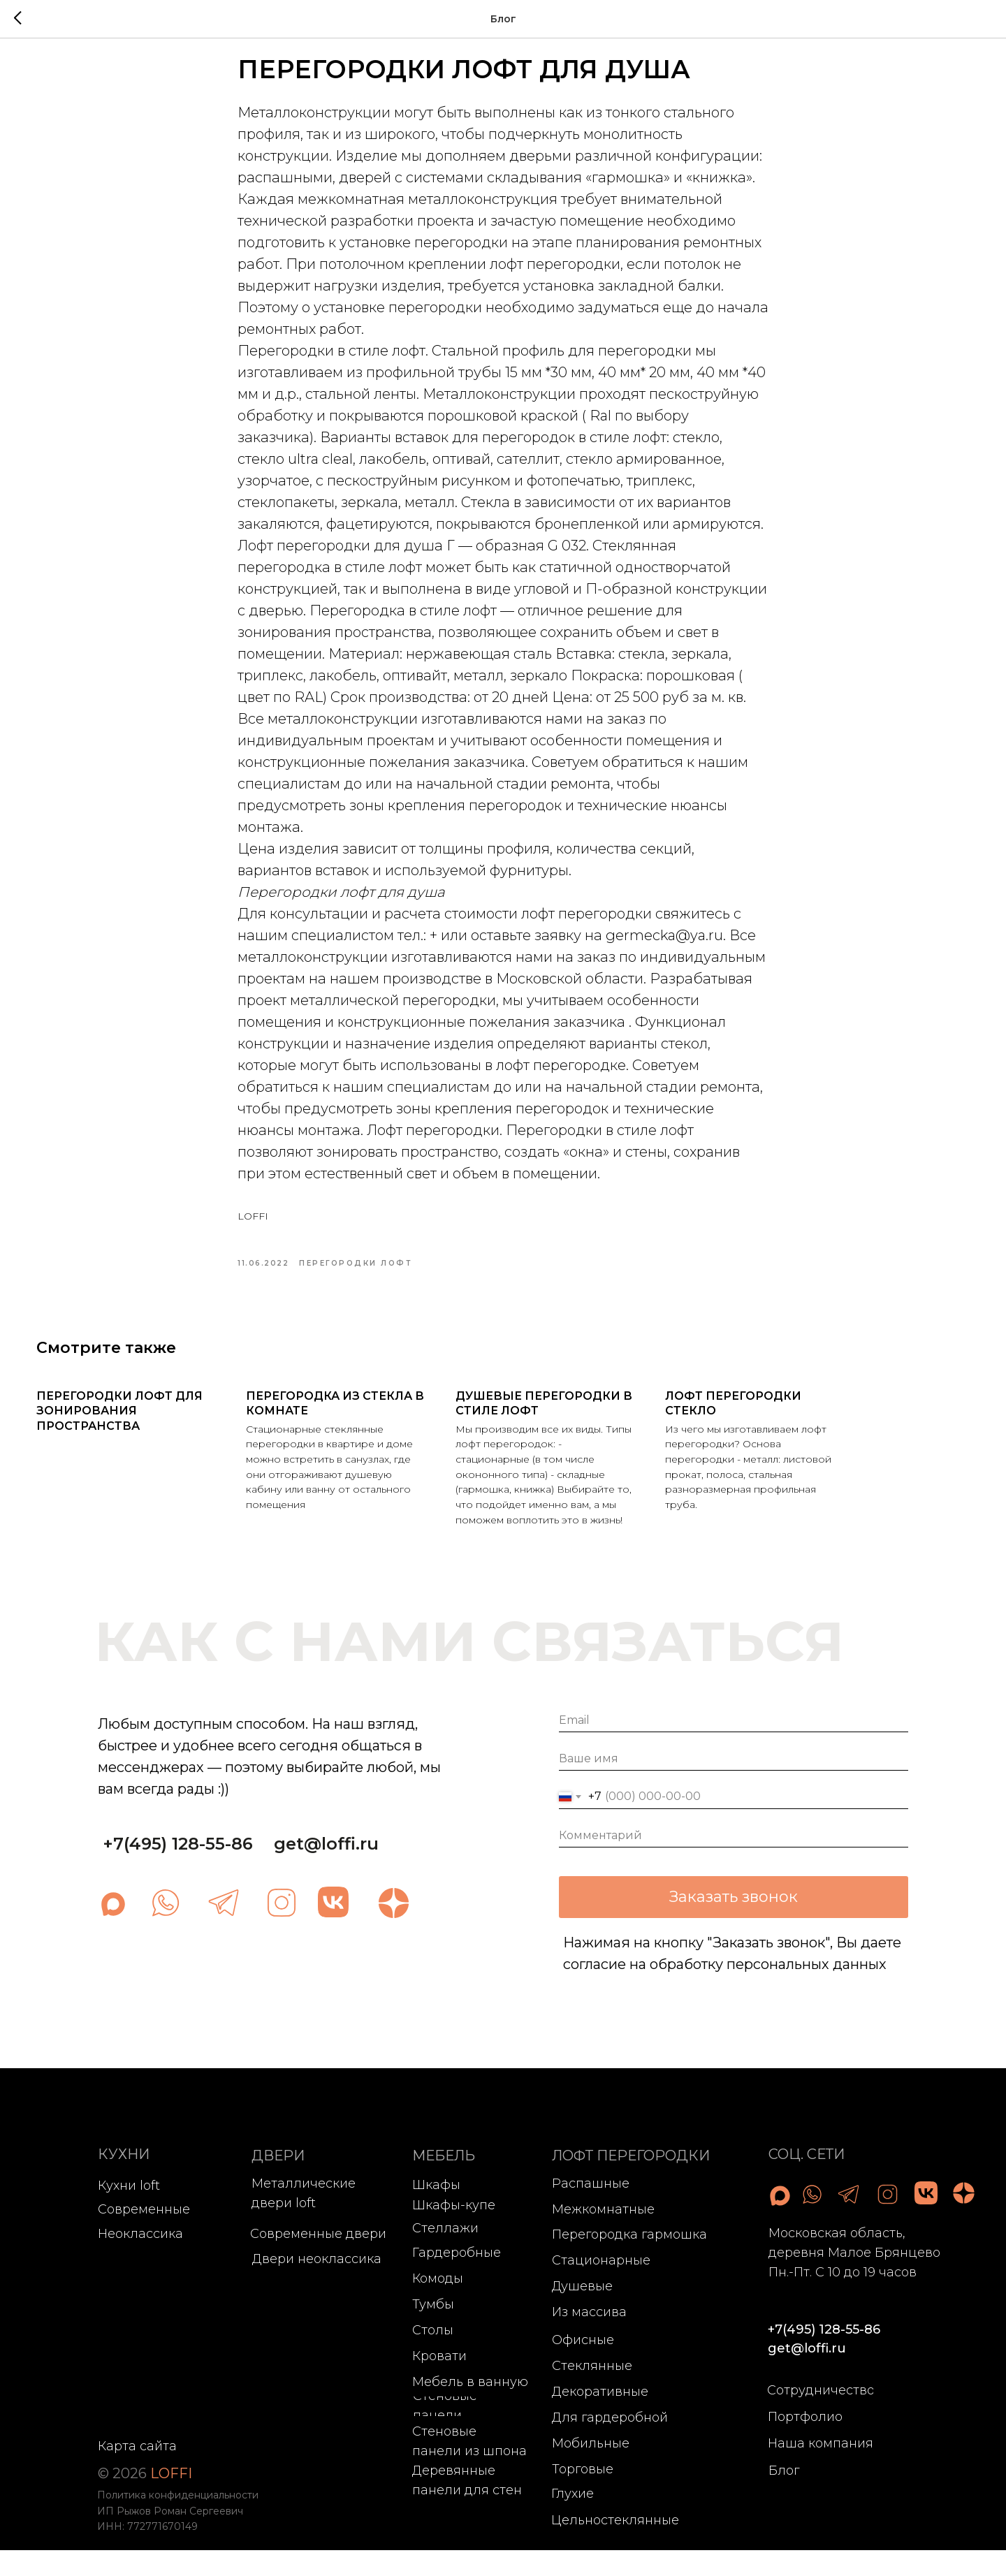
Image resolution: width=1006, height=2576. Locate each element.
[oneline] (733, 1861)
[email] (733, 1746)
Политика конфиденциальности (177, 2521)
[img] (165, 1928)
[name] (733, 1784)
